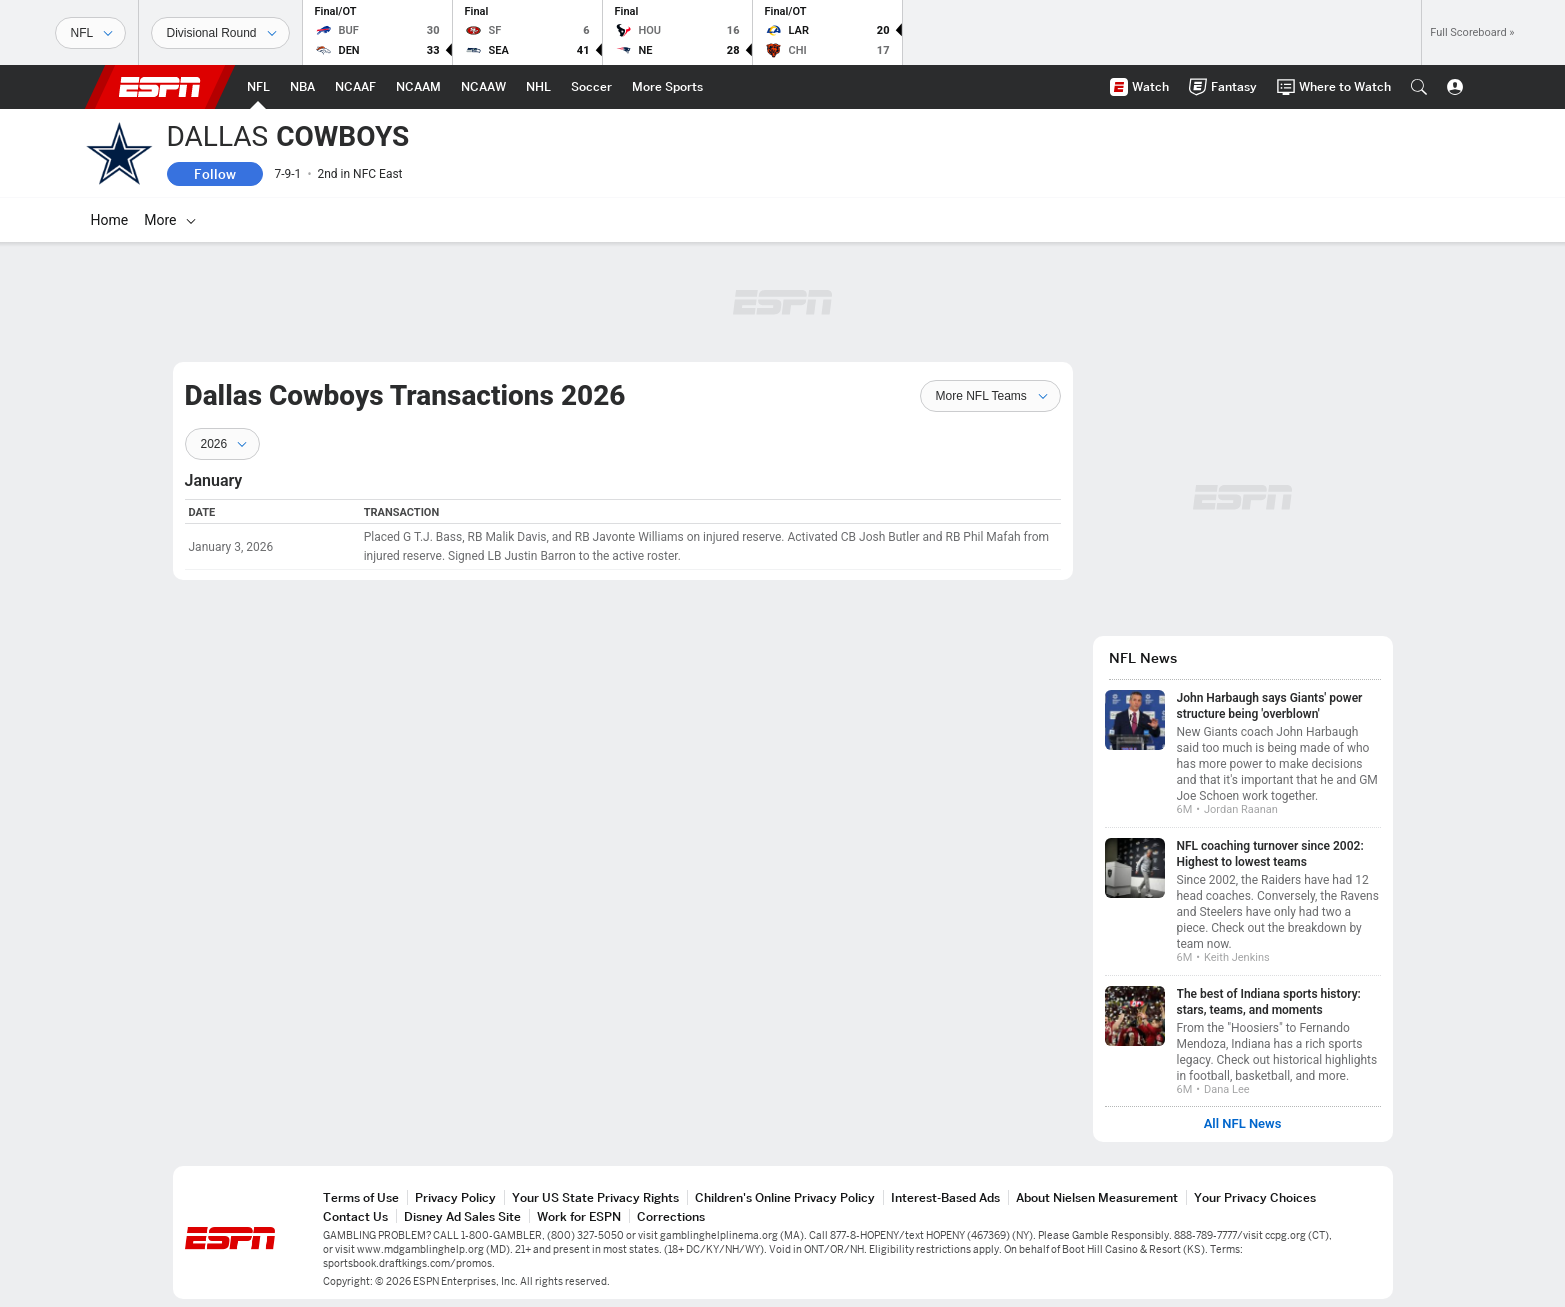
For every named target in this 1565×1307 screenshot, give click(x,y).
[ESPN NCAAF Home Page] (355, 87)
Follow (215, 174)
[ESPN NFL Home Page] (258, 87)
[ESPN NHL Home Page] (538, 87)
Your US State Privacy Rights (595, 1197)
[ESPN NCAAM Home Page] (418, 87)
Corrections (671, 1216)
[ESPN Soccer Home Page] (591, 87)
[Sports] (90, 33)
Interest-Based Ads (945, 1197)
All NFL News (1243, 1124)
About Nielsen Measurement (1097, 1197)
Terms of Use (361, 1197)
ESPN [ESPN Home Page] (160, 87)
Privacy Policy (455, 1197)
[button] (1419, 87)
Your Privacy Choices (1255, 1197)
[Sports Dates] (220, 33)
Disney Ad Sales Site (462, 1216)
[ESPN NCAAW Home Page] (483, 87)
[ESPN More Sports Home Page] (667, 87)
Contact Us (355, 1216)
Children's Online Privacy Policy (785, 1197)
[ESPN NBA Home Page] (302, 87)
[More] (1182, 220)
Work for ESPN (579, 1216)
